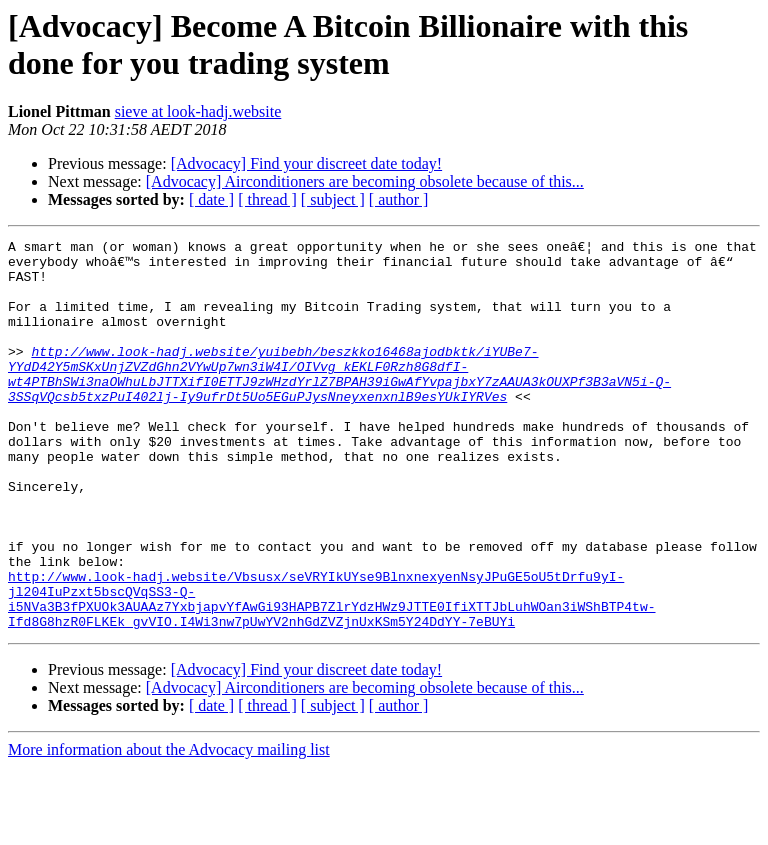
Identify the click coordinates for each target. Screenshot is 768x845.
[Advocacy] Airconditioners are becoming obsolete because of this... (365, 181)
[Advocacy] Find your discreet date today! (306, 163)
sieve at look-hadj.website (198, 111)
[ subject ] (333, 199)
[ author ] (399, 199)
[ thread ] (267, 199)
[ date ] (211, 199)
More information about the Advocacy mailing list (169, 827)
